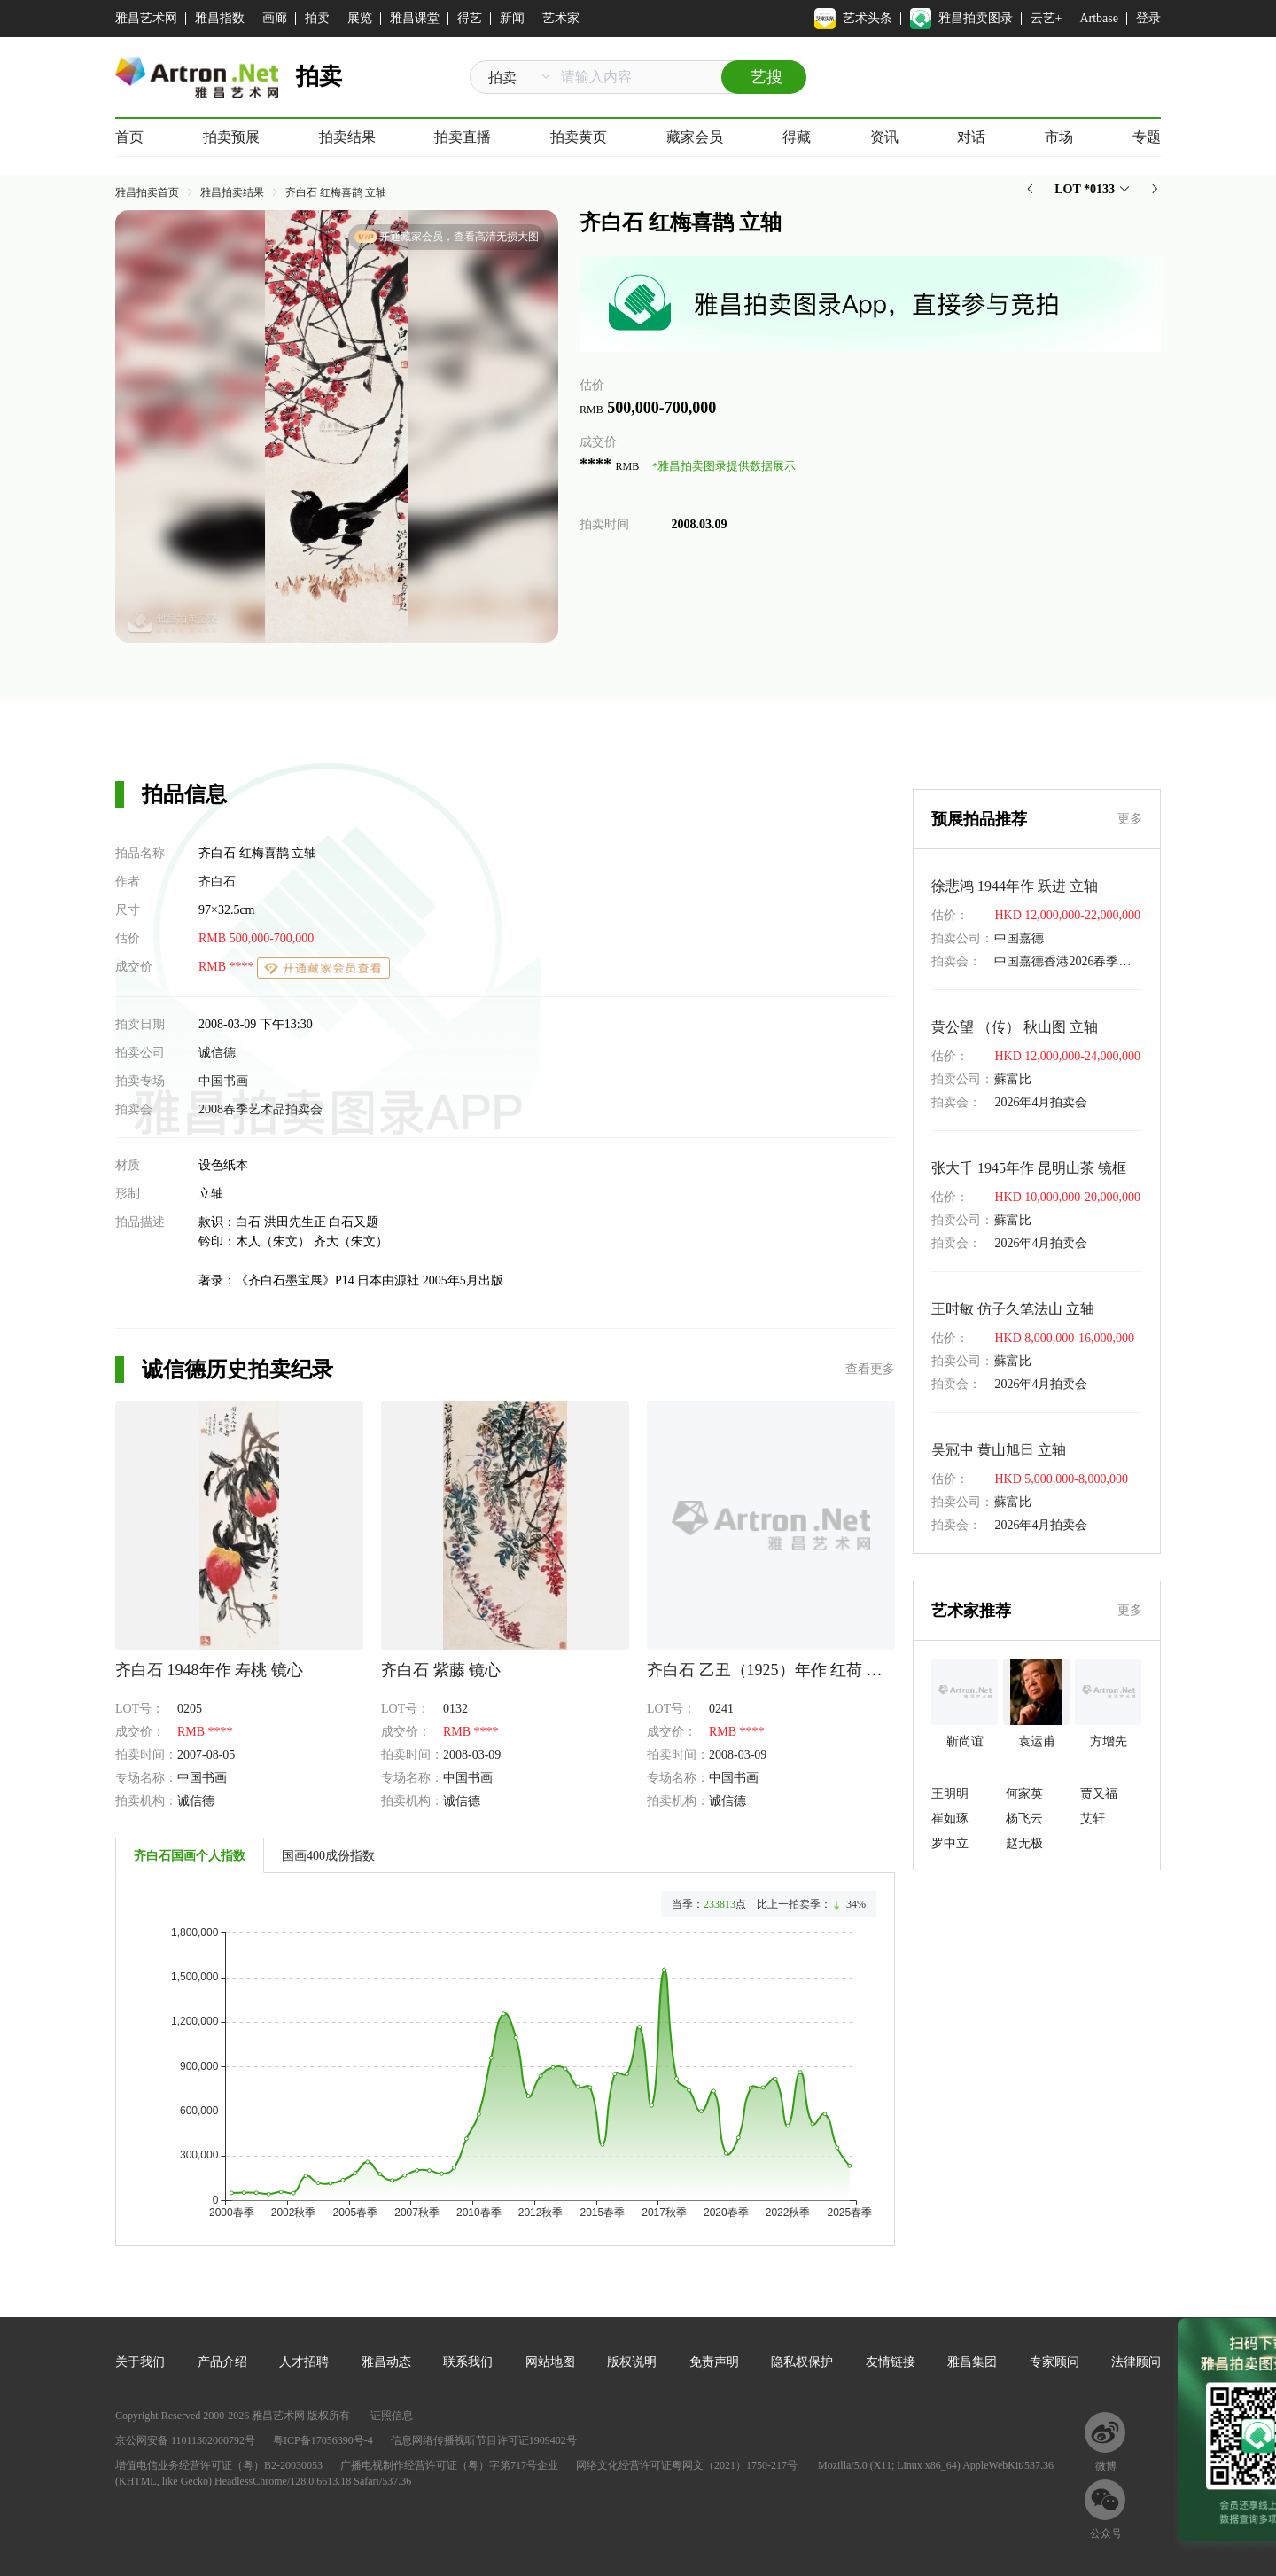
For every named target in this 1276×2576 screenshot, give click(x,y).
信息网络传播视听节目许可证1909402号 (484, 2440)
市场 (1059, 136)
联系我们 (468, 2362)
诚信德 (217, 1052)
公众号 (1106, 2533)
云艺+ (1046, 18)
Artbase (1098, 18)
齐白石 (217, 881)
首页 (129, 136)
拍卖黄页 (578, 136)
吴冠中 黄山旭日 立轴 (998, 1449)
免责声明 (714, 2362)
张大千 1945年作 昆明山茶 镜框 (1028, 1167)
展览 (359, 18)
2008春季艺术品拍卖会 (260, 1109)
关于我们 (140, 2362)
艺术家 (561, 18)
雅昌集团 (972, 2362)
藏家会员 (694, 136)
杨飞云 (1024, 1818)
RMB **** (227, 966)
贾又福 (1098, 1793)
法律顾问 (1136, 2362)
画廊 (274, 18)
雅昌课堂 (415, 18)
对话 (971, 136)
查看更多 (870, 1369)
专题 (1146, 136)
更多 (1129, 818)
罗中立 (950, 1843)
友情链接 (890, 2362)
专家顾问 (1054, 2362)
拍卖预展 (231, 136)
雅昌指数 (220, 18)
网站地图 (550, 2362)
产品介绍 (222, 2362)
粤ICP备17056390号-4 (323, 2440)
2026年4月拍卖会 (1040, 1102)
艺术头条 (853, 18)
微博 (1105, 2466)
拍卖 (317, 18)
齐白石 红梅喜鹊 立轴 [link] (335, 192)
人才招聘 (304, 2362)
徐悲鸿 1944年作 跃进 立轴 (1014, 886)
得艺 (469, 18)
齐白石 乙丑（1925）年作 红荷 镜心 (773, 1670)
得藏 (796, 136)
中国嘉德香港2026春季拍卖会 (1074, 961)
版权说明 (632, 2362)
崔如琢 (950, 1818)
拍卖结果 (347, 136)
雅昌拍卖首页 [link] (147, 192)
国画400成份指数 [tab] (328, 1855)
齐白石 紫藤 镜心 (441, 1670)
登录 (1148, 18)
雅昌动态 (386, 2362)
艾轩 (1092, 1818)
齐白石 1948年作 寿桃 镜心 (209, 1670)
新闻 (512, 18)
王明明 (950, 1793)
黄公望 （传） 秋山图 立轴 (1014, 1026)
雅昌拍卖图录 (961, 18)
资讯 (884, 136)
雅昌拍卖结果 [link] (232, 192)
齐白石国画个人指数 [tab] (189, 1855)
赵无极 (1024, 1843)
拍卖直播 (462, 136)
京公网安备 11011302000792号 (185, 2440)
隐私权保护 (802, 2362)
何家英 (1024, 1793)
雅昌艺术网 (146, 18)
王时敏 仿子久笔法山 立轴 (1012, 1308)
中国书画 (223, 1081)
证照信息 (391, 2415)
